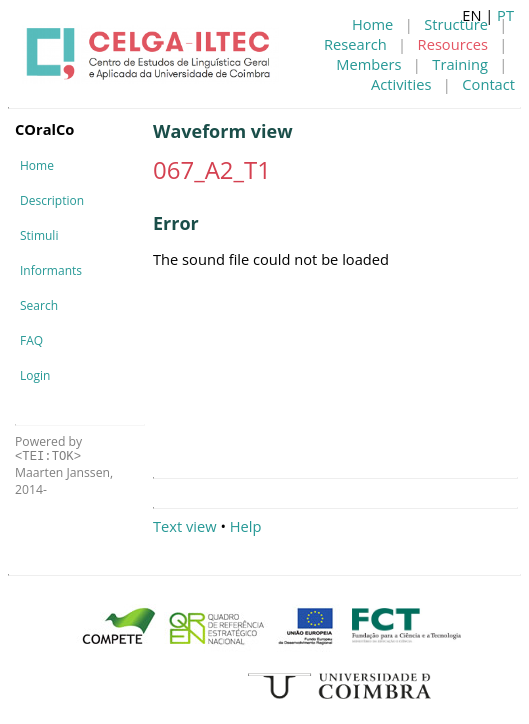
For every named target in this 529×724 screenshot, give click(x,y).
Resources (453, 44)
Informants (51, 270)
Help (246, 526)
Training (460, 64)
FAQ (31, 340)
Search (39, 305)
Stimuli (39, 235)
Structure (456, 24)
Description (52, 200)
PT (505, 15)
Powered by (48, 448)
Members (368, 64)
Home (372, 24)
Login (35, 375)
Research (355, 44)
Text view (185, 526)
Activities (401, 84)
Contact (488, 84)
